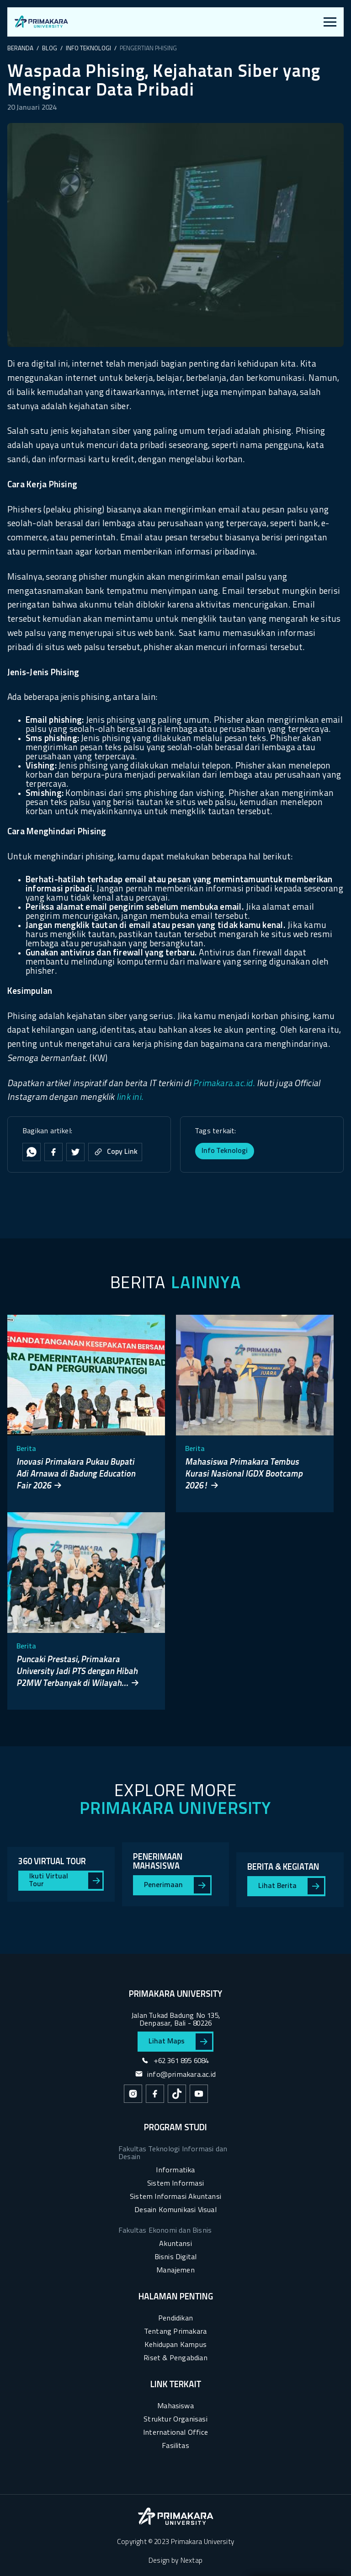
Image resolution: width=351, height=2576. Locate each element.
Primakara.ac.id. (224, 1084)
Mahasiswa (175, 2406)
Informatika (175, 2170)
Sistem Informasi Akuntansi (175, 2197)
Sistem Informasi (175, 2183)
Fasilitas (175, 2446)
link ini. (130, 1097)
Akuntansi (175, 2244)
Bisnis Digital (175, 2257)
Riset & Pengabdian (175, 2358)
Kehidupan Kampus (175, 2345)
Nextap (191, 2561)
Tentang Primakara (175, 2332)
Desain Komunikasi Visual (175, 2210)
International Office (175, 2433)
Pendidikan (175, 2318)
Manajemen (175, 2270)
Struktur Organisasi (175, 2419)
